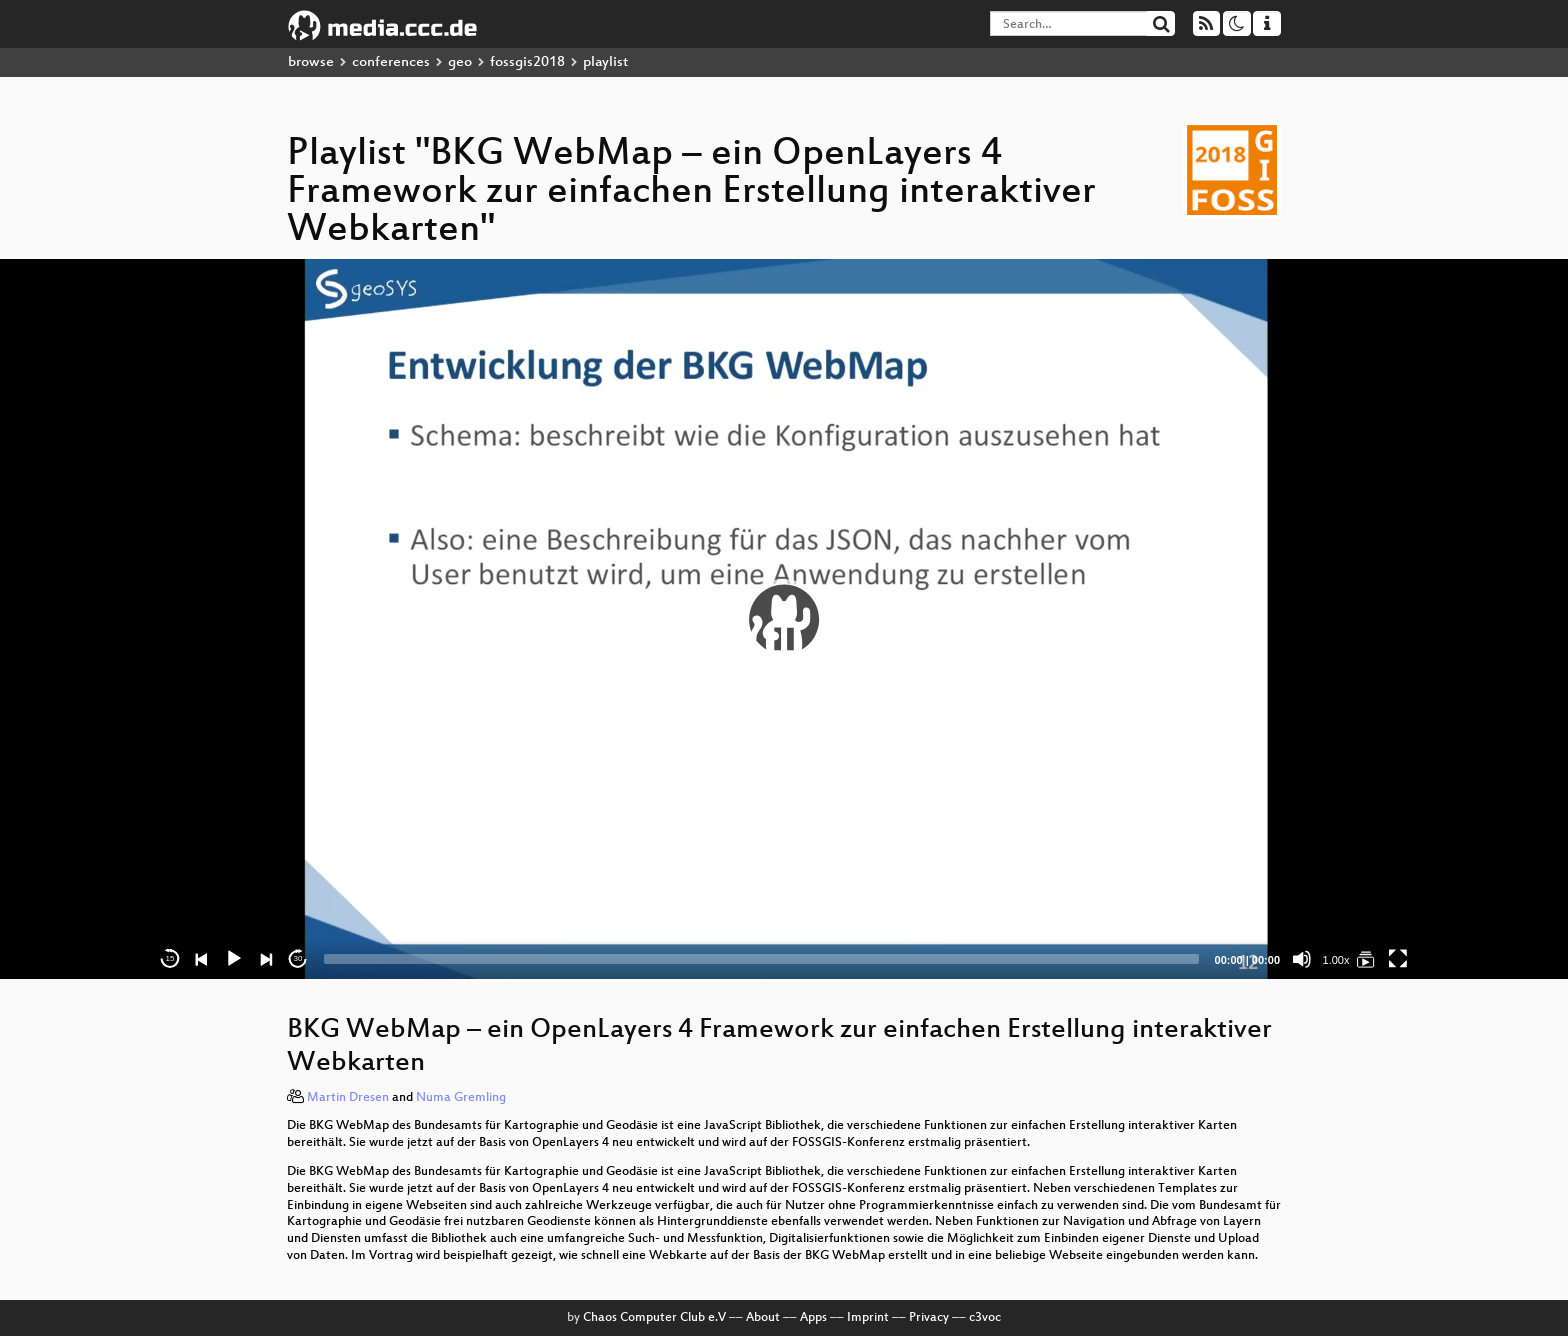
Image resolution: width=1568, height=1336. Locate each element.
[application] (784, 619)
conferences (391, 62)
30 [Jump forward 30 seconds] (298, 958)
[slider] (761, 959)
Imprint (868, 1318)
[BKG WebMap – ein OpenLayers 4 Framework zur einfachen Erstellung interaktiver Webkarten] (1366, 959)
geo (460, 62)
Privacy (929, 1318)
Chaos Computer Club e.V (654, 1318)
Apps (813, 1318)
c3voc (985, 1318)
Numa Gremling (461, 1098)
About (763, 1318)
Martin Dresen (348, 1098)
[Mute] (1302, 959)
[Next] (266, 959)
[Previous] (202, 959)
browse (311, 62)
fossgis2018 (527, 62)
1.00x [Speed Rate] (1336, 960)
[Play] (234, 959)
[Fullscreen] (1398, 959)
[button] (784, 619)
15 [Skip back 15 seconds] (170, 958)
